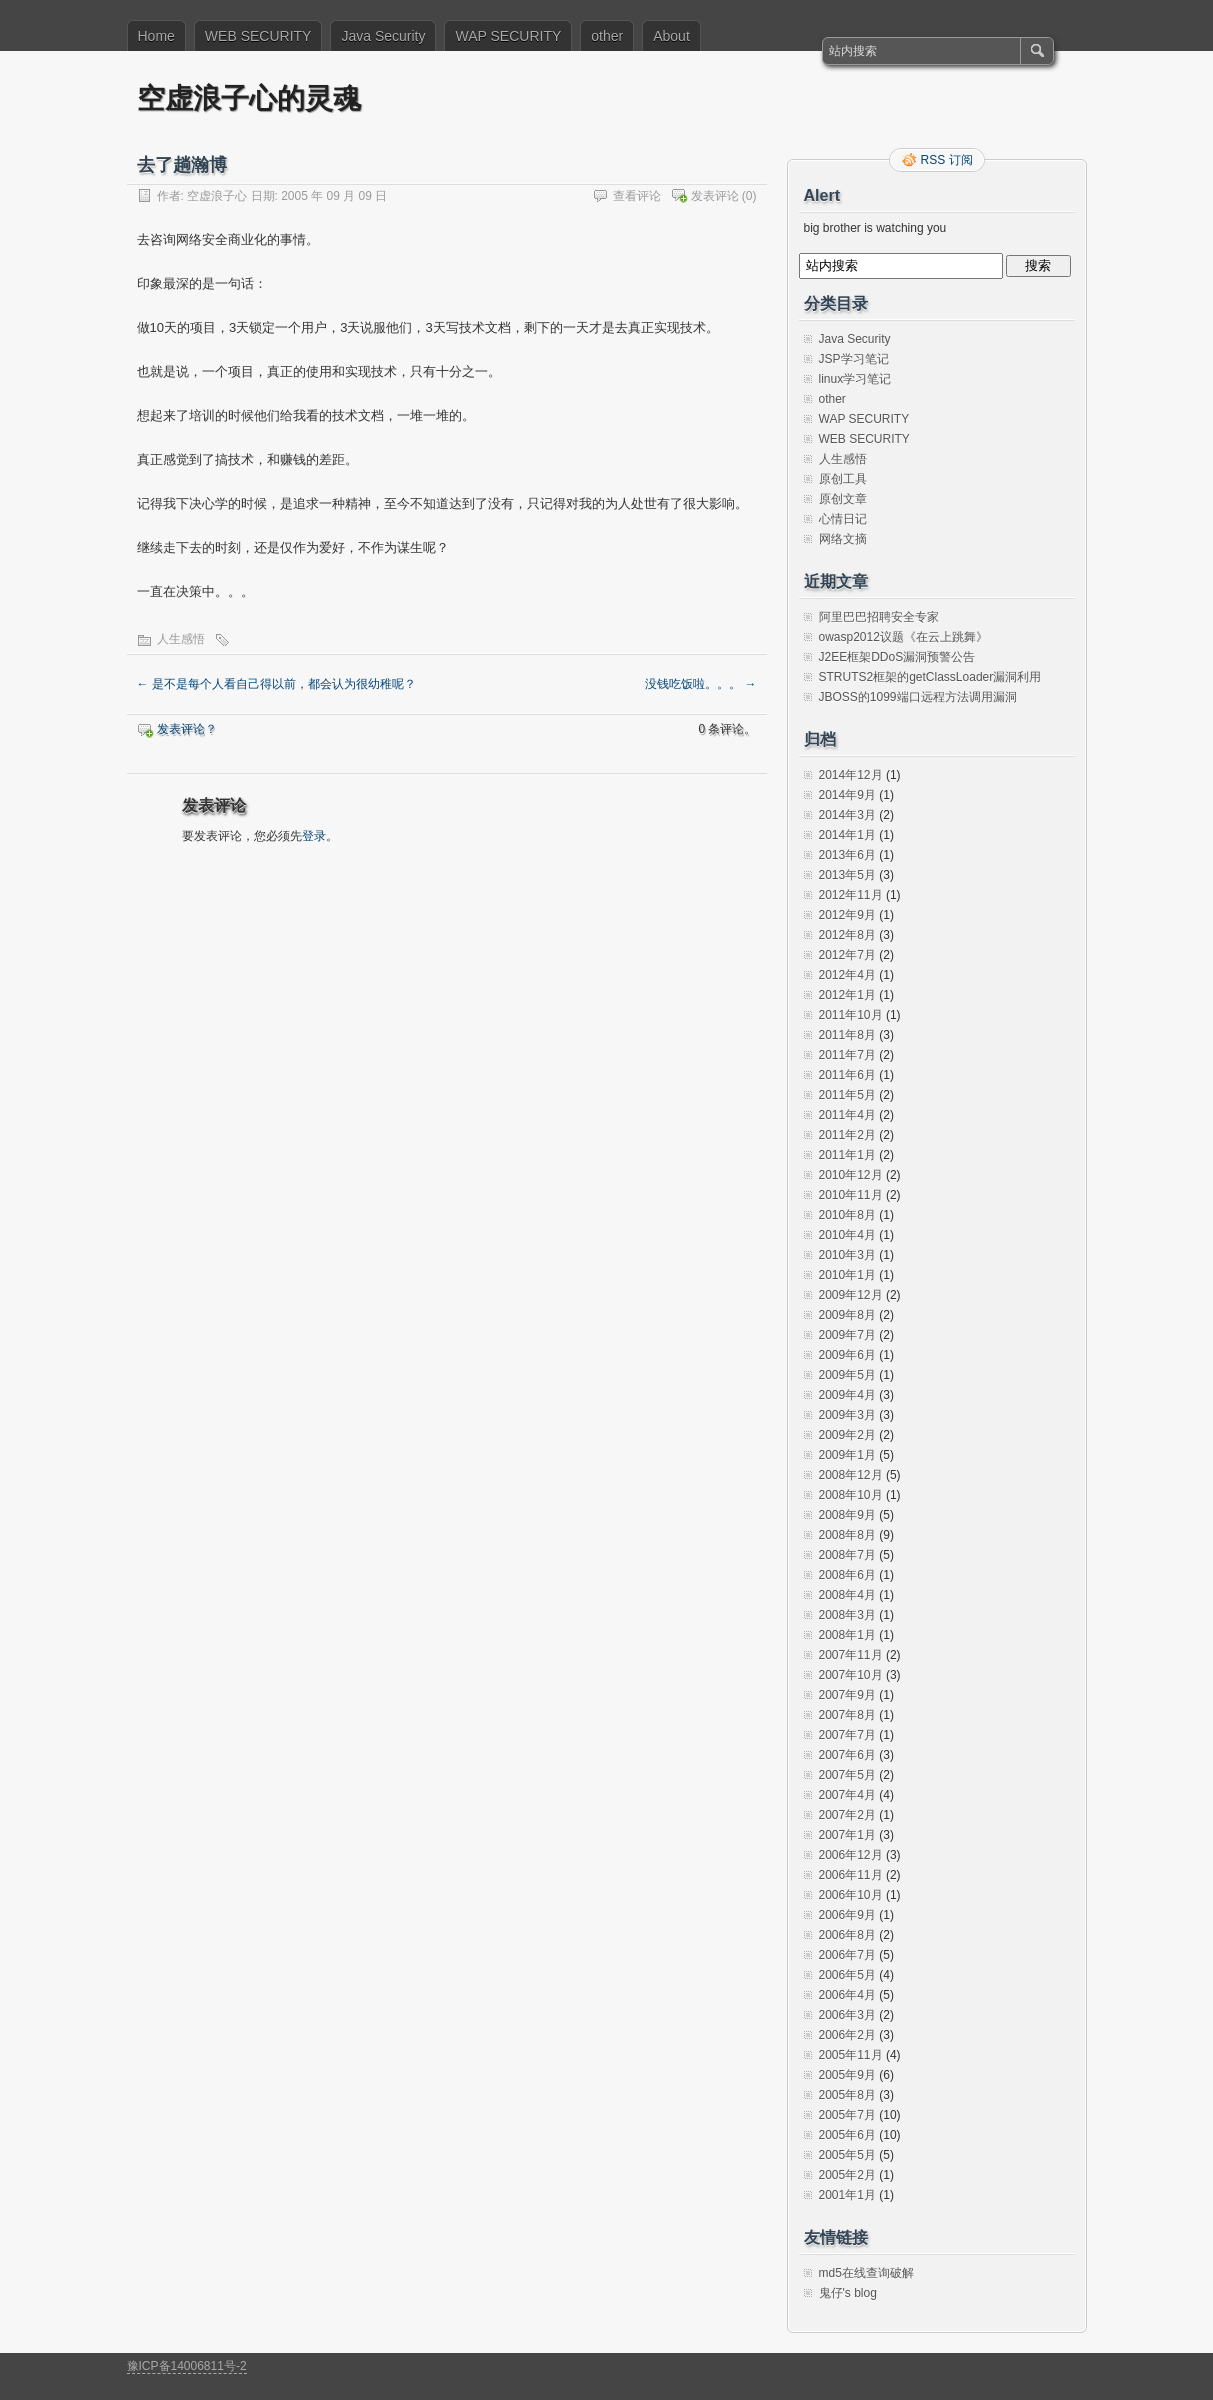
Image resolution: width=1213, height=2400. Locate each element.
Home (156, 36)
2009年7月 (847, 1335)
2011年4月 (847, 1115)
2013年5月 (847, 875)
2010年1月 (847, 1275)
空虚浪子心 (217, 196)
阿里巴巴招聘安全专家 (879, 617)
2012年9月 (847, 915)
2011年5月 (847, 1095)
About (671, 36)
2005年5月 (847, 2155)
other (607, 36)
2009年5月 (847, 1375)
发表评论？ (187, 729)
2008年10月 (851, 1495)
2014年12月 (851, 775)
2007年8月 (847, 1715)
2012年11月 (851, 895)
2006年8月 (847, 1935)
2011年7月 (847, 1055)
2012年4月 (847, 975)
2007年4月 (847, 1795)
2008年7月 (847, 1555)
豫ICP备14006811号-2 (187, 2366)
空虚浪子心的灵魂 (249, 98)
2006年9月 (847, 1915)
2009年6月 (847, 1355)
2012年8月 (847, 935)
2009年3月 (847, 1415)
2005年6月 (847, 2135)
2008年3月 (847, 1615)
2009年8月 (847, 1315)
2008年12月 (851, 1475)
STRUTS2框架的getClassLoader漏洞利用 (930, 677)
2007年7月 (847, 1735)
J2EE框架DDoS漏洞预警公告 (897, 657)
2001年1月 (847, 2195)
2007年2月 (847, 1815)
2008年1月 (847, 1635)
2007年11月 (851, 1655)
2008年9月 (847, 1515)
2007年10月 (851, 1675)
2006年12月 (851, 1855)
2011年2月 (847, 1135)
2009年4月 (847, 1395)
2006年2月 (847, 2035)
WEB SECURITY (258, 36)
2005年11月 (851, 2055)
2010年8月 (847, 1215)
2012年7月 (847, 955)
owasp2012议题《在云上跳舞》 (903, 637)
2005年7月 (847, 2115)
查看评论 (637, 196)
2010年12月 (851, 1175)
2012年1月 (847, 995)
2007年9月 (847, 1695)
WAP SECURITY (508, 36)
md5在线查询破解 (866, 2273)
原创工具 (843, 479)
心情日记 (843, 519)
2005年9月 (847, 2075)
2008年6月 (847, 1575)
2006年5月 (847, 1975)
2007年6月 (847, 1755)
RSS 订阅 (947, 160)
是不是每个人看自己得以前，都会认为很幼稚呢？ (276, 684)
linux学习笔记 (855, 379)
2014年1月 (847, 835)
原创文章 (843, 499)
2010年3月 (847, 1255)
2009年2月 (847, 1435)
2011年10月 (851, 1015)
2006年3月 (847, 2015)
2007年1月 (847, 1835)
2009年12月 (851, 1295)
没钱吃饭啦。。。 (700, 684)
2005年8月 (847, 2095)
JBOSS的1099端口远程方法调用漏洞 (918, 697)
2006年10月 (851, 1895)
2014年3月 (847, 815)
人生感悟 (181, 639)
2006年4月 (847, 1995)
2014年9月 (847, 795)
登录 (314, 836)
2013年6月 (847, 855)
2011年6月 (847, 1075)
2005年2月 (847, 2175)
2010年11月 (851, 1195)
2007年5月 (847, 1775)
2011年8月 (847, 1035)
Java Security (383, 36)
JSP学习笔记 (854, 359)
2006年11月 (851, 1875)
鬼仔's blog (848, 2293)
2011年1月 (847, 1155)
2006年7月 (847, 1955)
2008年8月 (847, 1535)
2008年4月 (847, 1595)
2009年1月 (847, 1455)
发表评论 (715, 196)
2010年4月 (847, 1235)
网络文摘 (843, 539)
